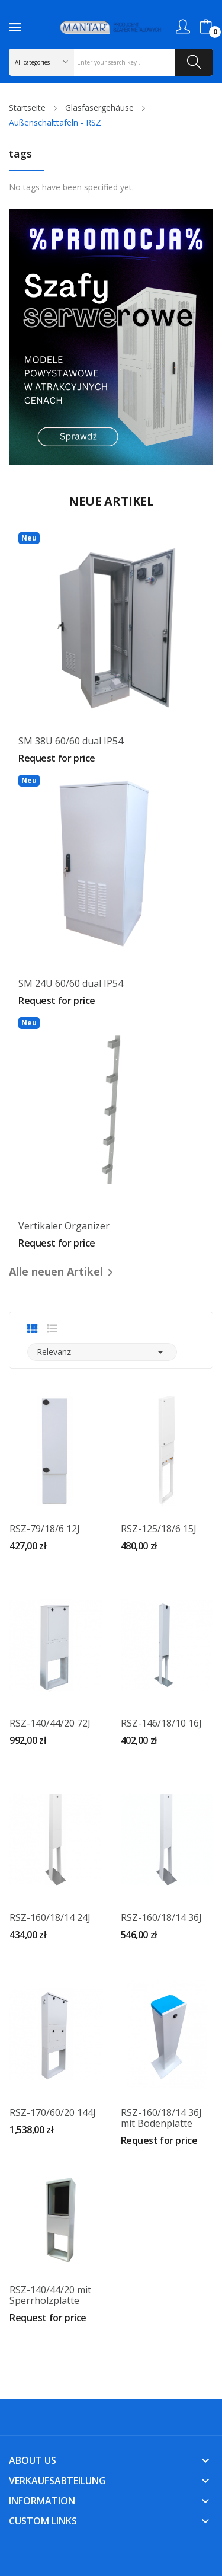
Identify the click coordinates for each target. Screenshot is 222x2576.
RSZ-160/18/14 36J (161, 1917)
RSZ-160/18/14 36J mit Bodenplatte (161, 2117)
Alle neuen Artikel (63, 1272)
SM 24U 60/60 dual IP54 (70, 983)
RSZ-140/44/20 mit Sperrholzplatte (50, 2295)
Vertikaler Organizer (64, 1225)
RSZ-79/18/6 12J (44, 1528)
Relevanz (102, 1352)
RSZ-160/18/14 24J (50, 1917)
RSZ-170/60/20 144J (52, 2112)
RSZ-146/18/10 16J (161, 1723)
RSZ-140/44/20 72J (50, 1723)
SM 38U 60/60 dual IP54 (70, 741)
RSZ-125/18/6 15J (159, 1528)
